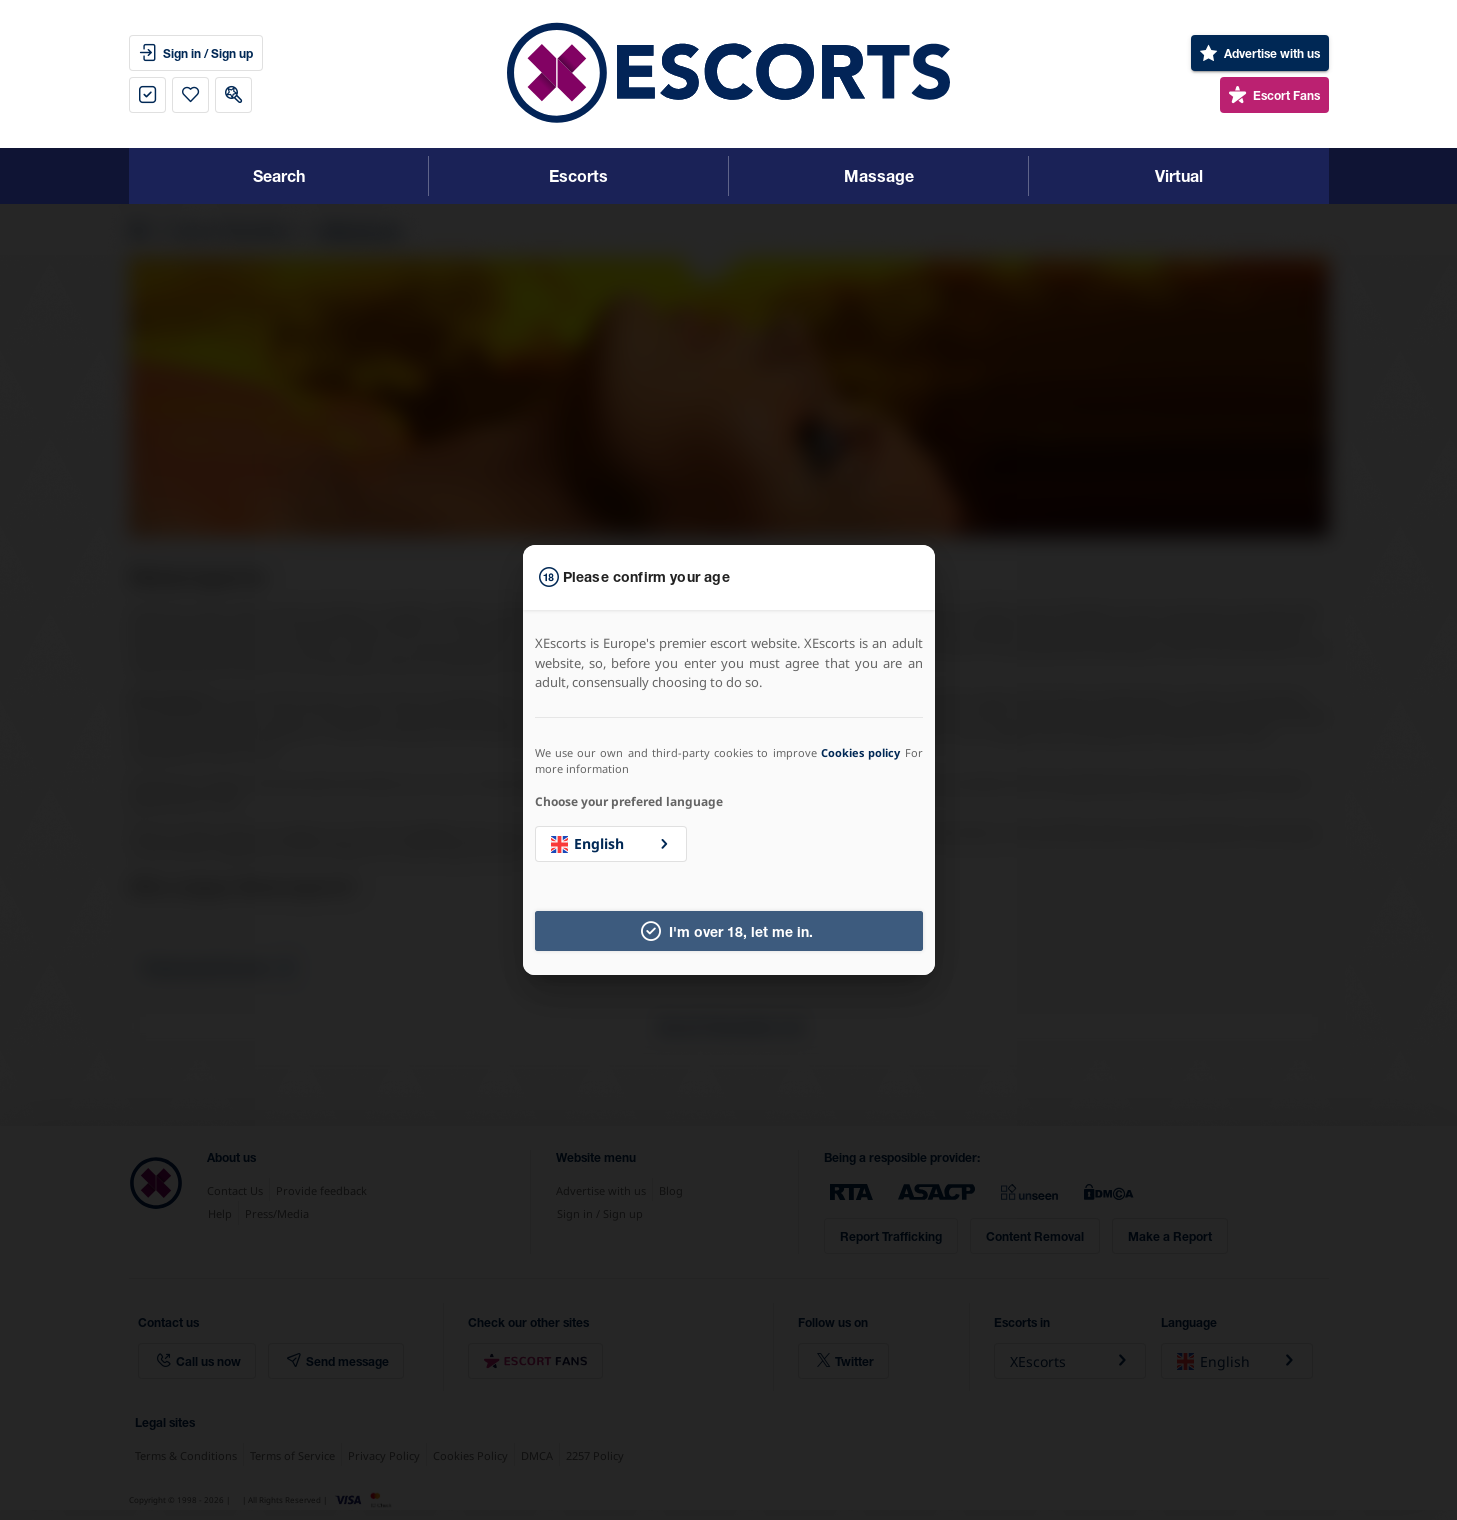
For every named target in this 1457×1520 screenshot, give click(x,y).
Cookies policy (860, 752)
